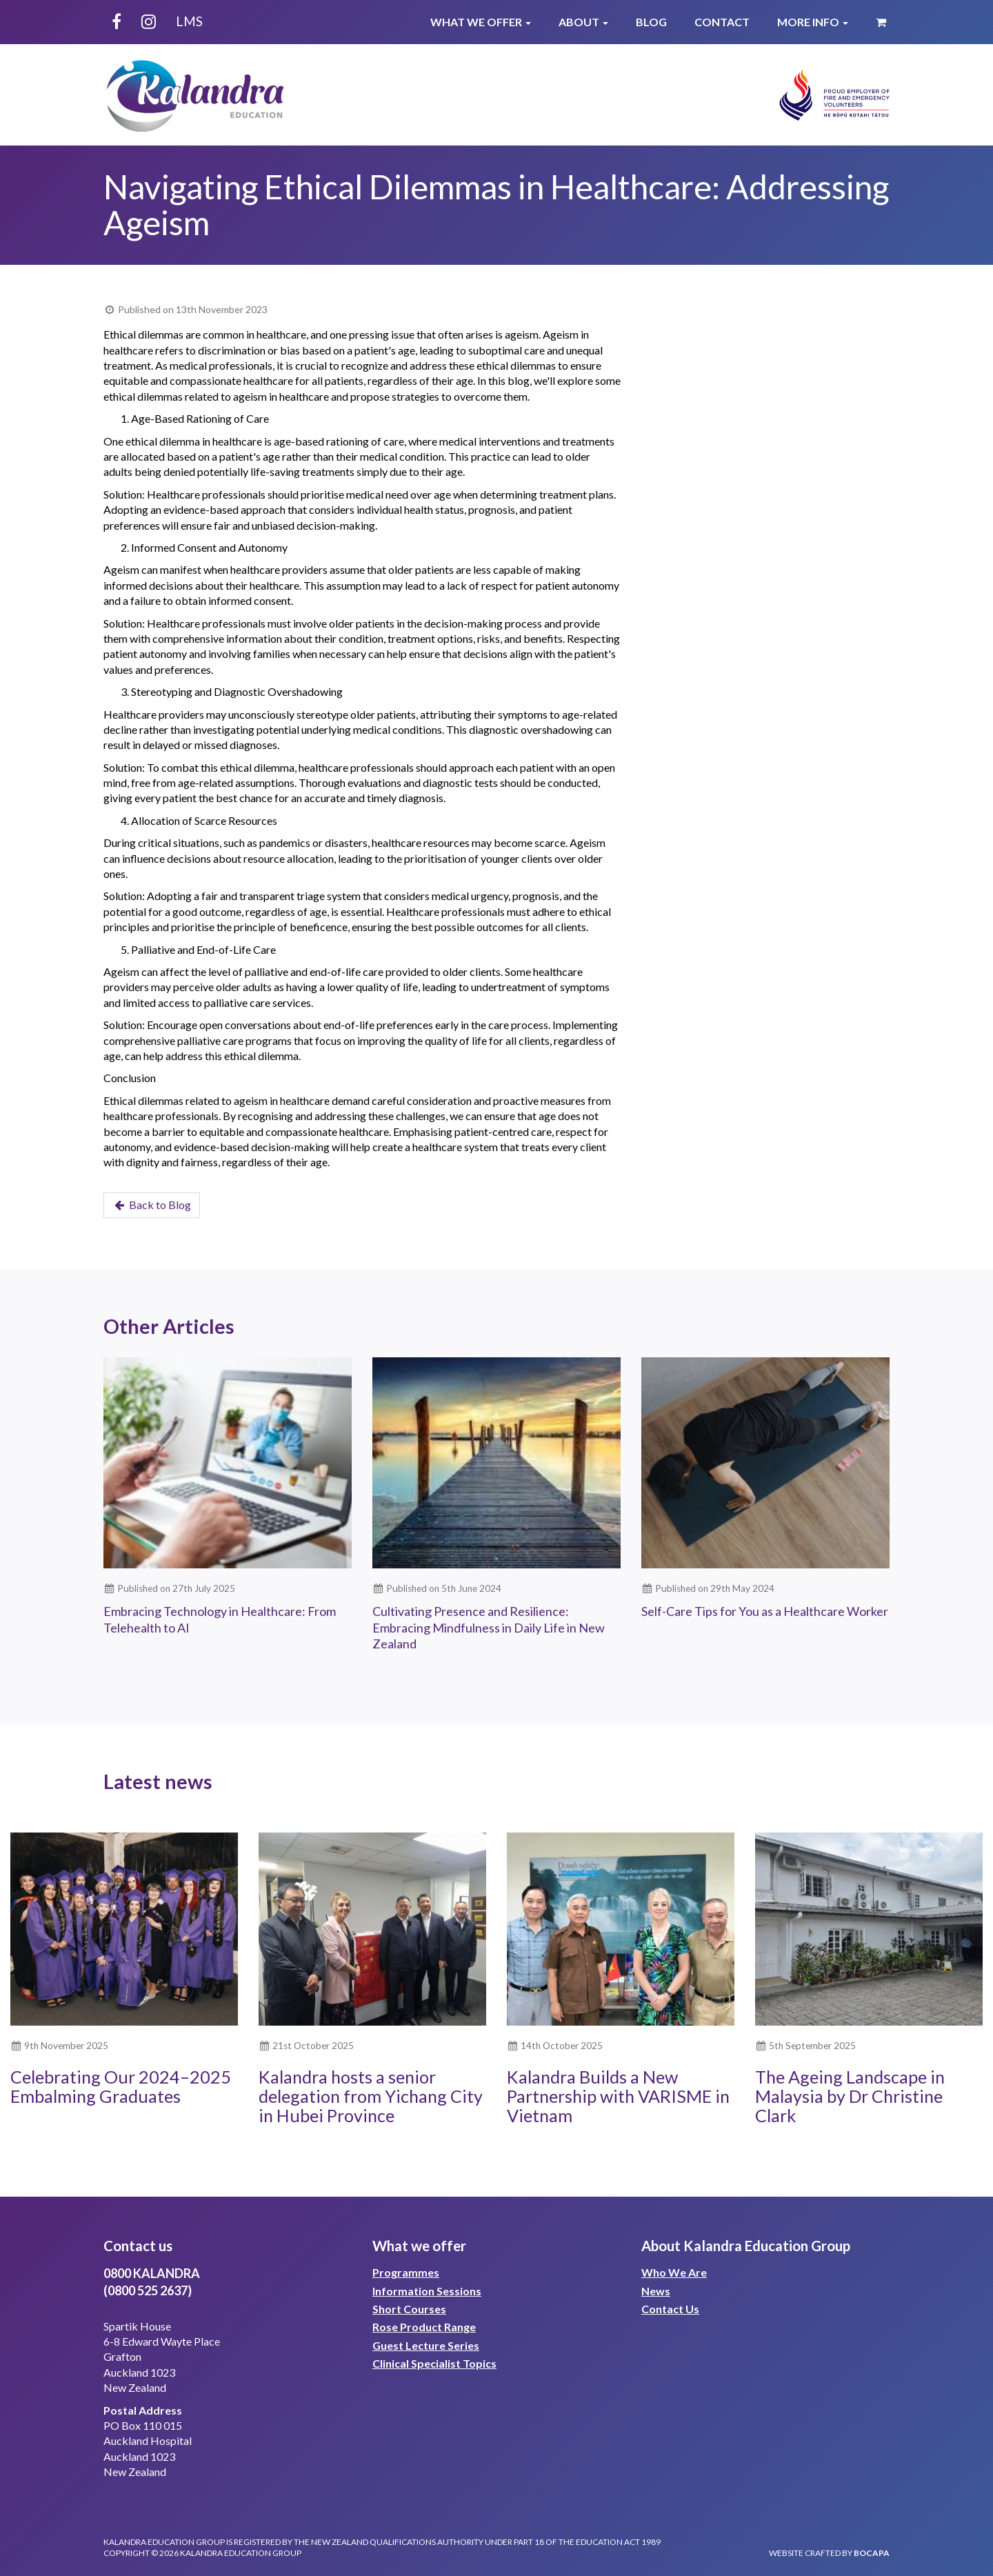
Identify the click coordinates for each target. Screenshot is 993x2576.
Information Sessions (426, 2290)
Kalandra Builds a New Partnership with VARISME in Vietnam (618, 2095)
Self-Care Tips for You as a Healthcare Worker (764, 1611)
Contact (722, 21)
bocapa (872, 2553)
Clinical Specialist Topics (434, 2363)
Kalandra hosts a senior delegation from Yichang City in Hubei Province (371, 2095)
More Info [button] (812, 21)
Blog (651, 21)
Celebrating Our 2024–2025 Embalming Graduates (120, 2086)
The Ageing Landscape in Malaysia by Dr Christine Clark (850, 2095)
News (655, 2290)
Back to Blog (151, 1204)
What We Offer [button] (480, 21)
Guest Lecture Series (425, 2345)
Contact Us (670, 2308)
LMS (189, 21)
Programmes (405, 2272)
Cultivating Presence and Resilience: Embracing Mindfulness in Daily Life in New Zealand (488, 1627)
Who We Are (674, 2272)
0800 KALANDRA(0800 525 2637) (151, 2282)
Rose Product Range (424, 2326)
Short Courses (409, 2308)
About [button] (583, 21)
